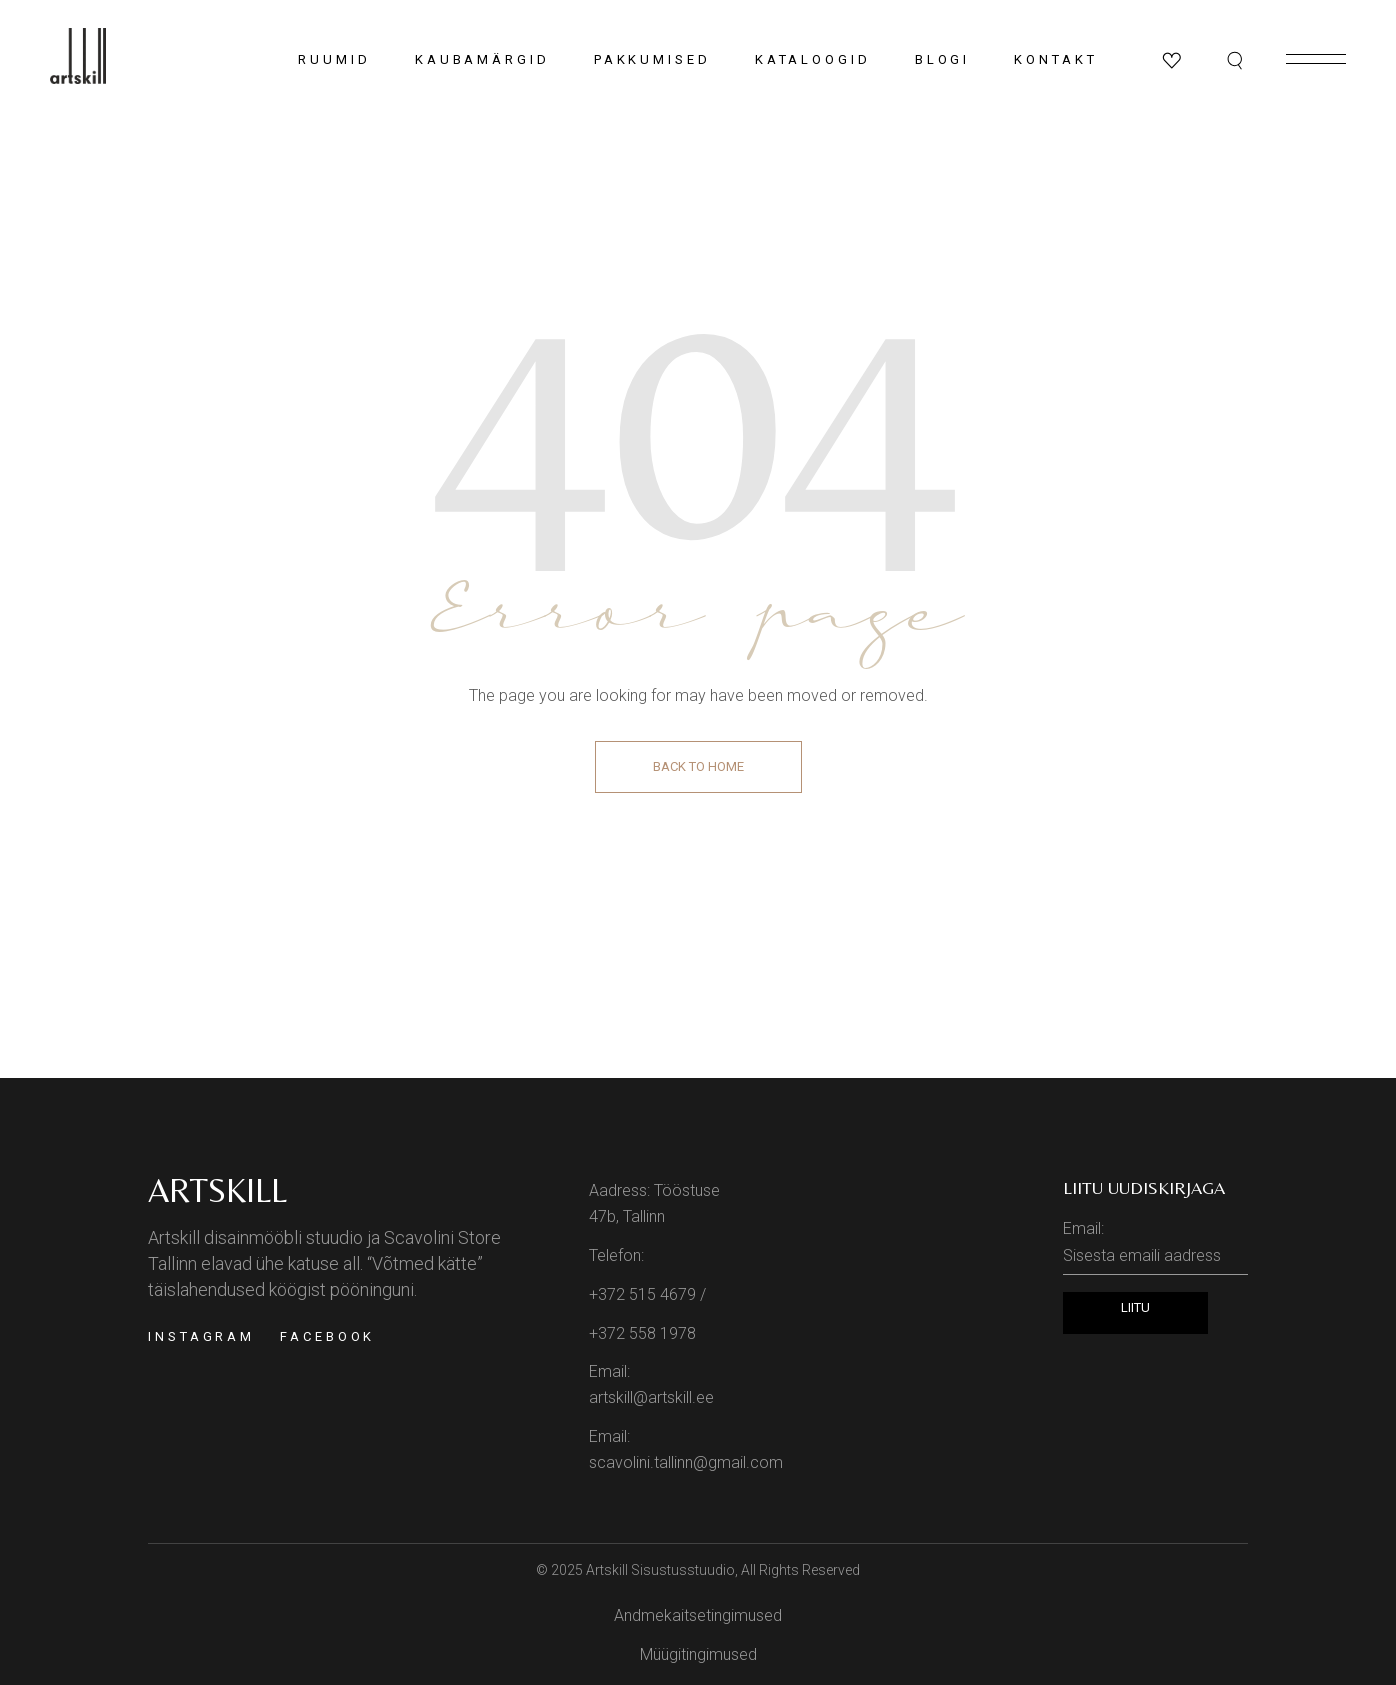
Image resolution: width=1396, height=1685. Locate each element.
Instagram (201, 1336)
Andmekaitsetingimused (698, 1615)
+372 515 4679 (642, 1294)
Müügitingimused (698, 1654)
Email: (1155, 1247)
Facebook (327, 1336)
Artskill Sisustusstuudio (660, 1570)
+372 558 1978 (642, 1333)
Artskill (217, 1190)
